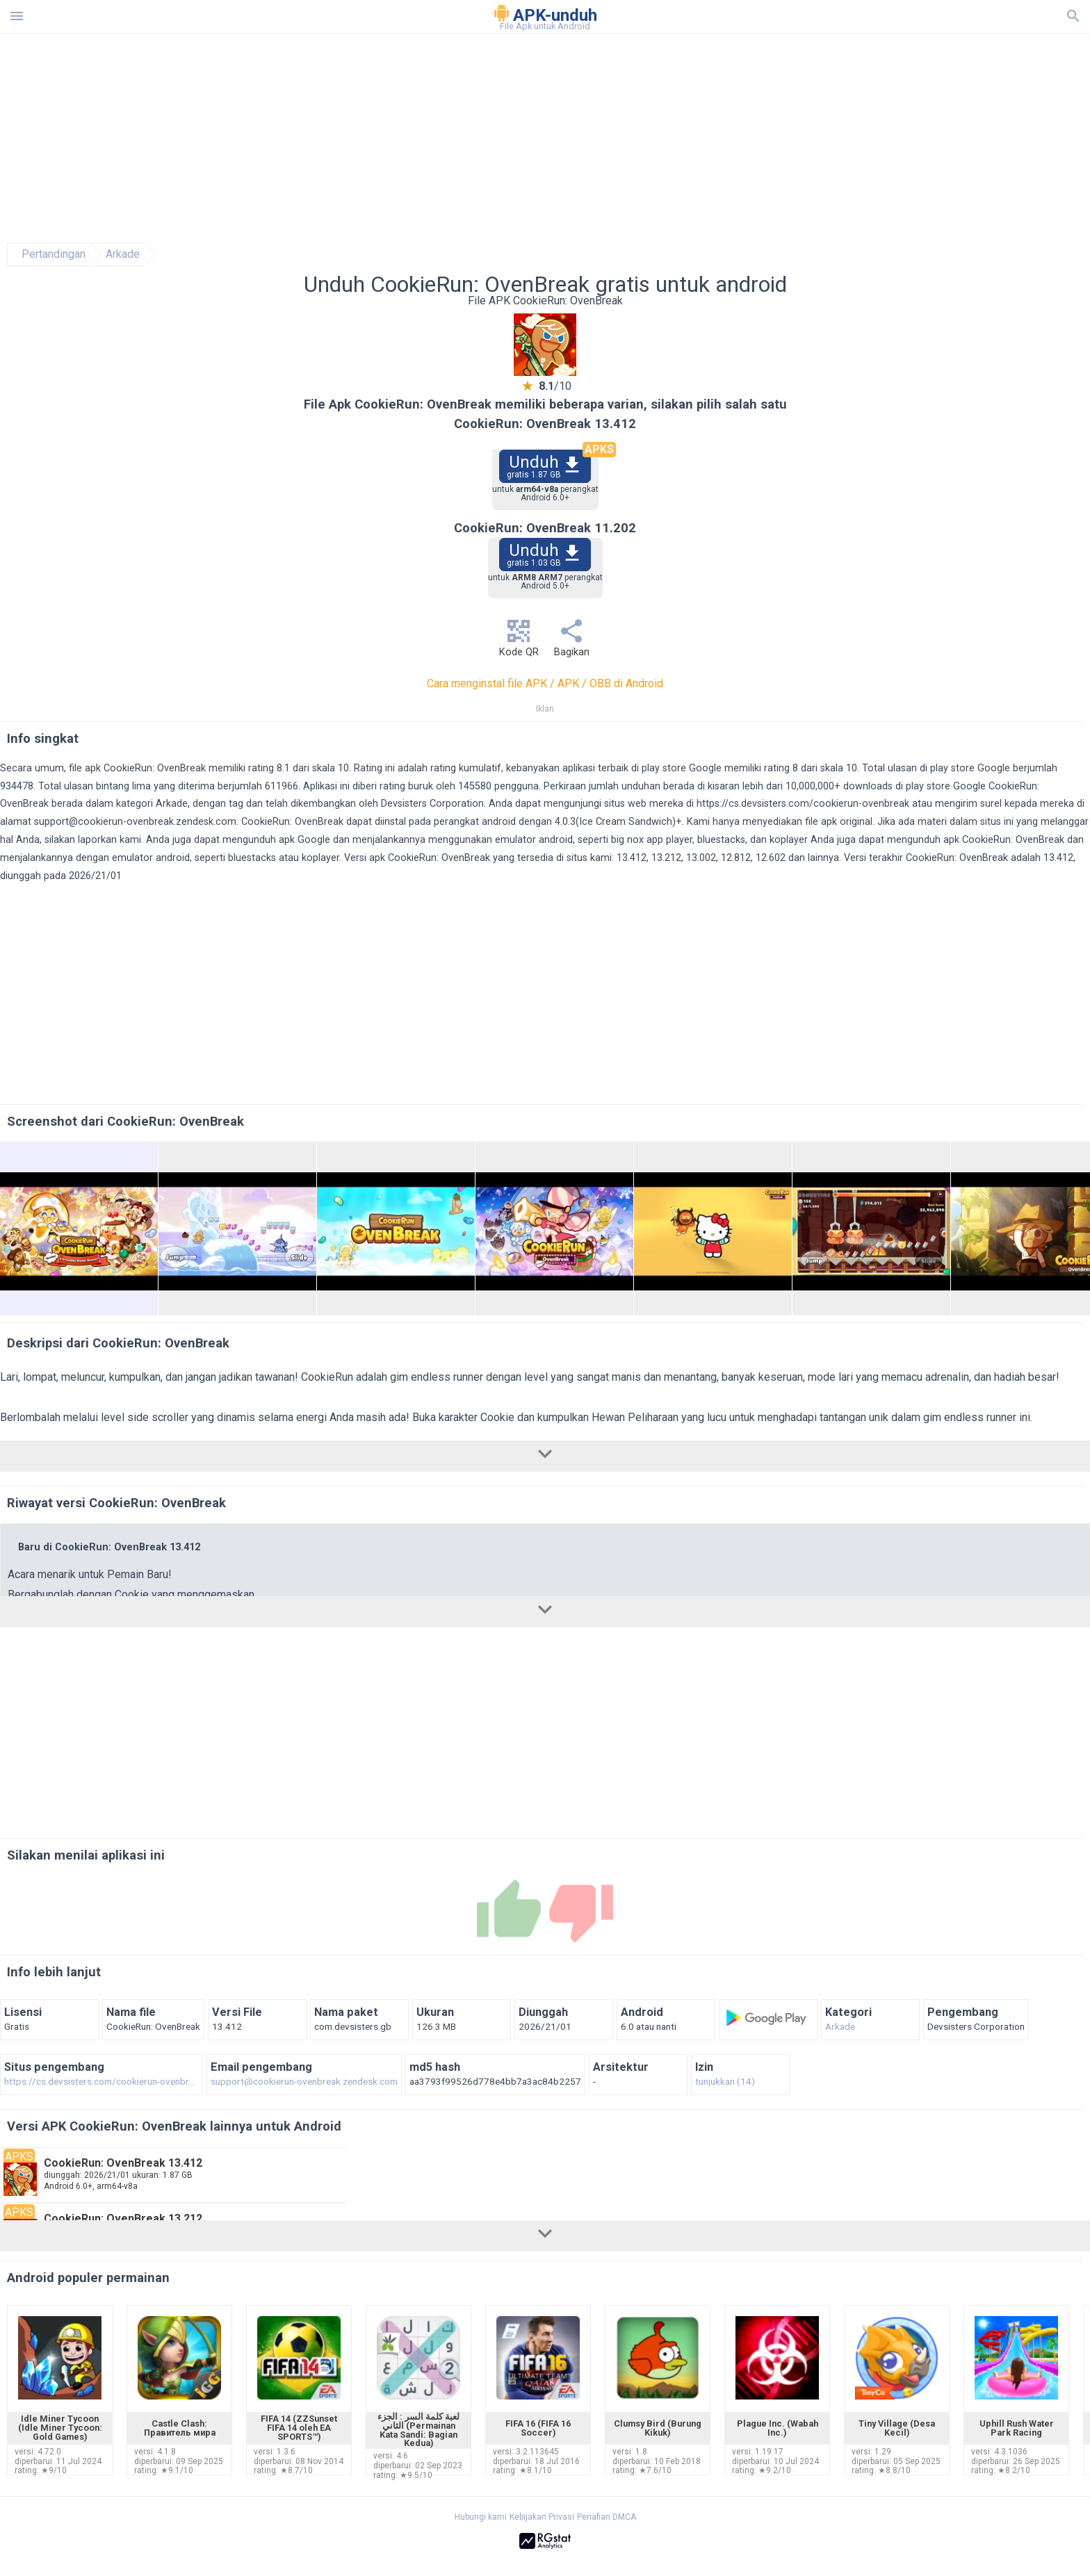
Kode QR (518, 641)
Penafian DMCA (606, 2517)
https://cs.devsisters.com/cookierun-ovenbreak (803, 804)
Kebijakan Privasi (542, 2517)
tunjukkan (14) (725, 2082)
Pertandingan (54, 254)
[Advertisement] (629, 138)
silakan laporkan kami (92, 840)
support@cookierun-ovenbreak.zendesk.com (135, 822)
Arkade (123, 254)
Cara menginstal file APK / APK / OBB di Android (545, 683)
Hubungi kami (481, 2517)
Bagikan (571, 641)
